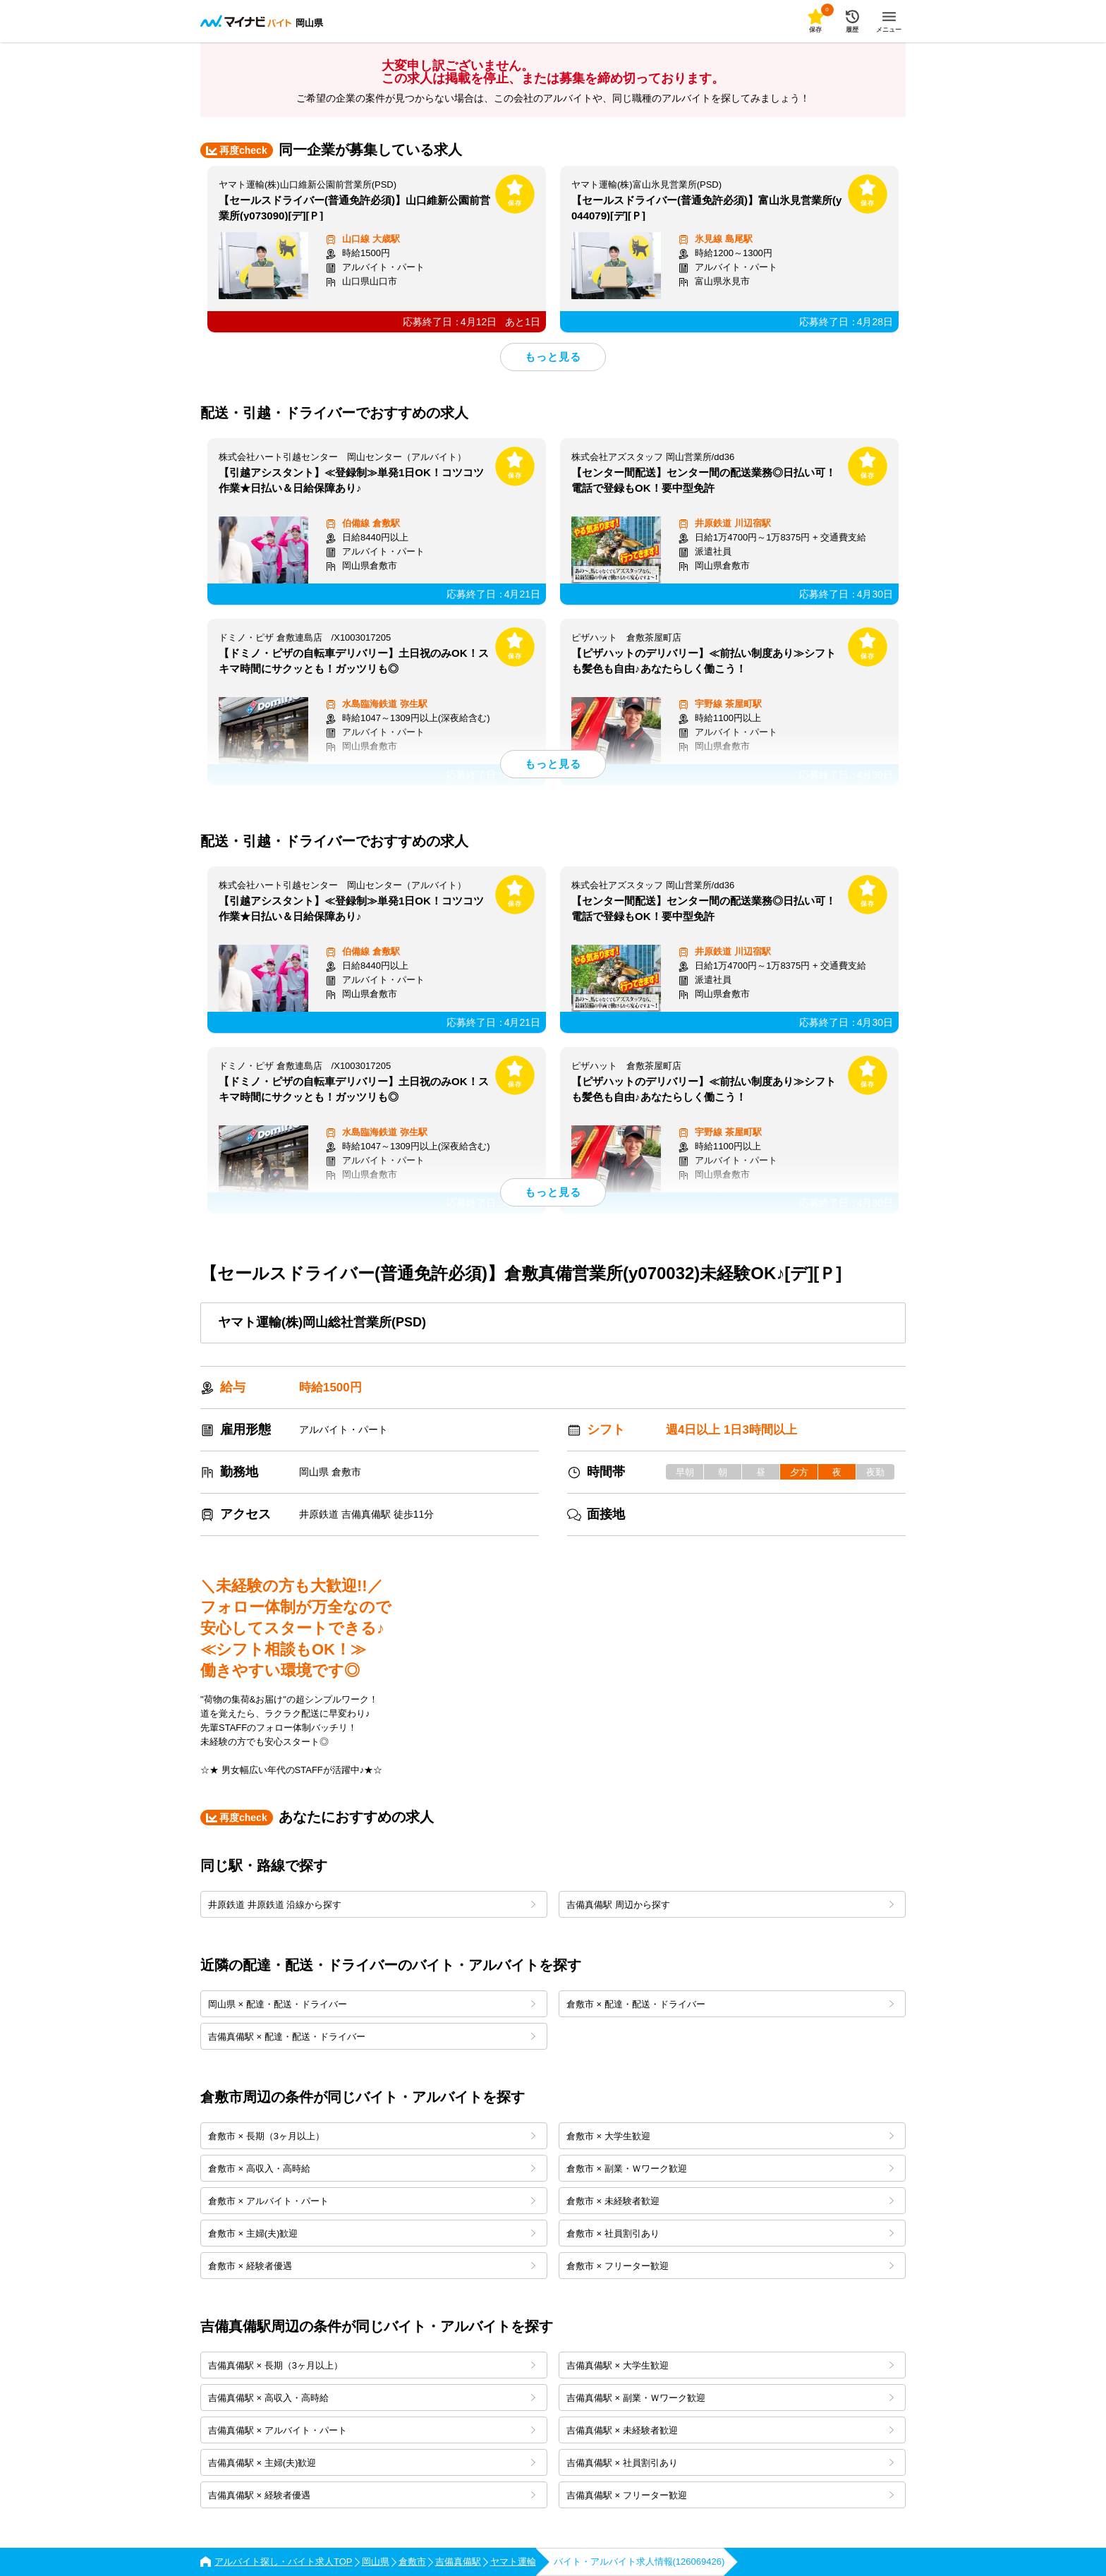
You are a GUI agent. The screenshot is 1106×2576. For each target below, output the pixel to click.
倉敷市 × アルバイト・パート (371, 2201)
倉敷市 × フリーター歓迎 (730, 2266)
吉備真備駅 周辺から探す (730, 1904)
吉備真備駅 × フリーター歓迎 (730, 2495)
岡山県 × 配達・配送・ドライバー (371, 2004)
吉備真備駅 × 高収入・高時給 (371, 2398)
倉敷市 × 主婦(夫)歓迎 (371, 2233)
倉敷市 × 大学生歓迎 (730, 2136)
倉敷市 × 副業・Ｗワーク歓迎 (730, 2168)
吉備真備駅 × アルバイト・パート (371, 2430)
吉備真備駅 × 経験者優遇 (371, 2495)
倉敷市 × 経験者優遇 (371, 2266)
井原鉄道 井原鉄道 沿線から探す (371, 1904)
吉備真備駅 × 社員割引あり (730, 2462)
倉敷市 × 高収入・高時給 (371, 2168)
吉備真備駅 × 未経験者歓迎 (730, 2430)
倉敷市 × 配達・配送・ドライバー (730, 2004)
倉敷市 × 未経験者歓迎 (730, 2201)
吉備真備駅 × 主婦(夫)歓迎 (371, 2462)
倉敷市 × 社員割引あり (730, 2233)
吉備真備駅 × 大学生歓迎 (730, 2365)
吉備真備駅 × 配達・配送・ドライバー (371, 2036)
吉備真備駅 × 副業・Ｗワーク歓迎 (730, 2398)
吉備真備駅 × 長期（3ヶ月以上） (371, 2365)
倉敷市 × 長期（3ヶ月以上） (371, 2136)
